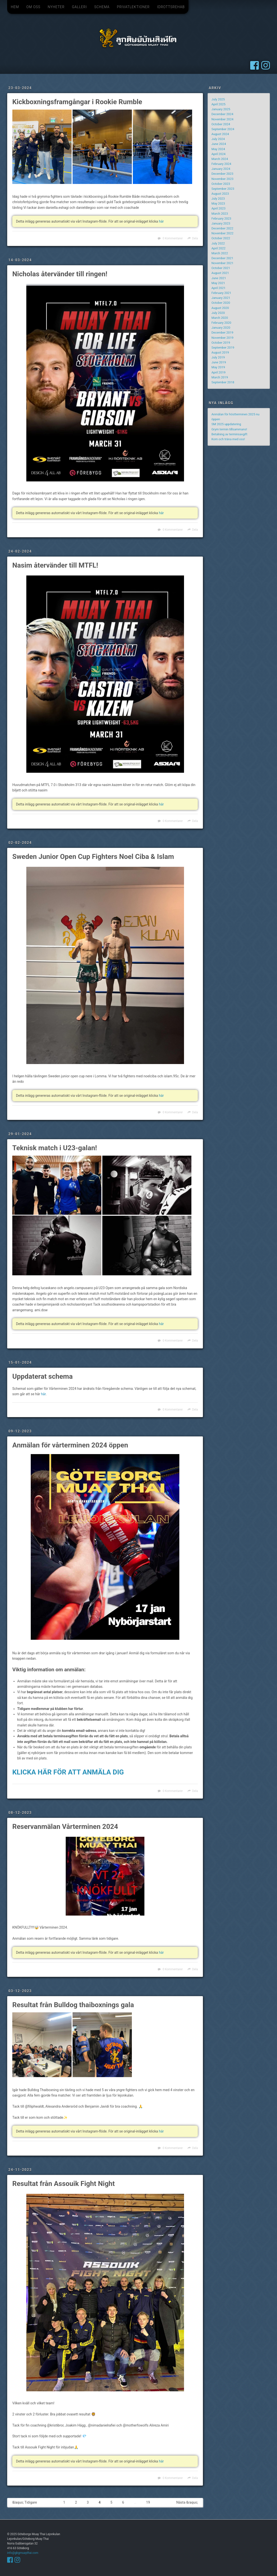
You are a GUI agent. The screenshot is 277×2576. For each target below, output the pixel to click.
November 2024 (222, 119)
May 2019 (218, 367)
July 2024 (218, 139)
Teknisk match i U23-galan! (54, 1148)
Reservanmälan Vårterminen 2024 (65, 1826)
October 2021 (221, 268)
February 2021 (221, 293)
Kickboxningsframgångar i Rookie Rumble (77, 102)
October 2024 (221, 124)
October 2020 (221, 303)
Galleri (79, 7)
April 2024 (219, 154)
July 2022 (218, 243)
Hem (15, 7)
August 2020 (220, 308)
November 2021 (222, 263)
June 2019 (219, 362)
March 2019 (220, 377)
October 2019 (221, 343)
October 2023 (221, 184)
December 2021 (222, 258)
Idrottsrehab (171, 7)
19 (148, 2502)
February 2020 (221, 323)
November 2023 (222, 179)
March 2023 (220, 213)
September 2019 (223, 347)
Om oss (33, 7)
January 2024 (221, 169)
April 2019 (219, 372)
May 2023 (218, 203)
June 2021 (219, 278)
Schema (101, 7)
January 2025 (221, 109)
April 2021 (219, 288)
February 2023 (221, 218)
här (161, 221)
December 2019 (222, 332)
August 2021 (220, 273)
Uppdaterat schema (42, 1376)
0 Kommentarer (173, 238)
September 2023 (223, 189)
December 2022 (222, 228)
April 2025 (219, 104)
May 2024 (218, 149)
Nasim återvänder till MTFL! (55, 565)
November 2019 (222, 338)
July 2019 (218, 357)
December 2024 (222, 114)
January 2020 (221, 327)
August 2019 (220, 352)
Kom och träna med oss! (228, 439)
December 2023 (222, 174)
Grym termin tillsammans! (229, 429)
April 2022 (219, 248)
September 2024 (223, 129)
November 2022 (222, 233)
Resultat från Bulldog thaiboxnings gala (73, 2005)
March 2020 (220, 318)
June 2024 (219, 144)
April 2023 (219, 208)
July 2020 (218, 313)
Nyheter (56, 7)
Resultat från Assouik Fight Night (63, 2184)
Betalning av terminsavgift (229, 434)
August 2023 (220, 194)
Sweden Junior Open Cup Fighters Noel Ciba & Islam (93, 857)
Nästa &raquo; (187, 2502)
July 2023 (218, 198)
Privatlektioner (133, 7)
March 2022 (220, 253)
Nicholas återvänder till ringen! (59, 274)
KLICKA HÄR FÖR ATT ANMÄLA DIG (68, 1772)
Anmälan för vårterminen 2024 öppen (70, 1445)
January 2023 (221, 223)
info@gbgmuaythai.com (22, 2553)
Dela (195, 238)
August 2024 (220, 134)
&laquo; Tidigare (24, 2502)
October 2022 (221, 238)
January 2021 (221, 298)
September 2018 (223, 382)
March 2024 (220, 159)
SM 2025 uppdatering (226, 424)
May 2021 (218, 283)
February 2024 (221, 164)
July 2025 (218, 99)
